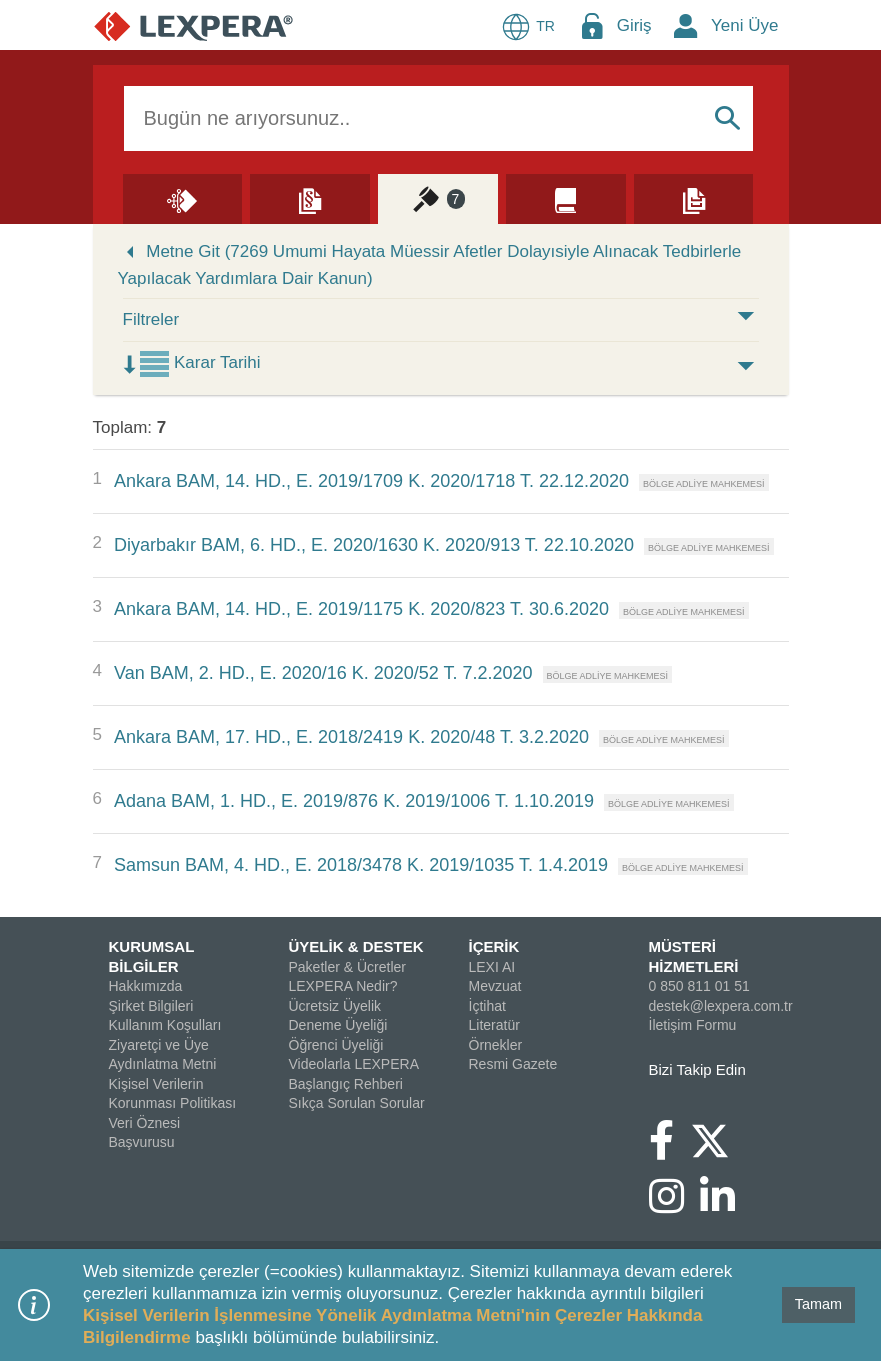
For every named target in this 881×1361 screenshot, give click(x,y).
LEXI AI (492, 967)
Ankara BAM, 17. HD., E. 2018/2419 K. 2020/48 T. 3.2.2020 (351, 737)
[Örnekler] (694, 198)
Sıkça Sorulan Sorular (357, 1103)
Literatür (494, 1025)
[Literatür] (566, 198)
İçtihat (487, 1006)
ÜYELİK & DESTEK (356, 946)
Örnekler (496, 1045)
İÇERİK (494, 946)
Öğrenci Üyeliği (336, 1045)
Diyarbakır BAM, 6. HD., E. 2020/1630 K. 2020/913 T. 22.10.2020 (374, 545)
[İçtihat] (438, 198)
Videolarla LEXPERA (354, 1064)
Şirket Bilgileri (151, 1006)
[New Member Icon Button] (686, 25)
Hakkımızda (146, 986)
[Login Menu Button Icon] (592, 25)
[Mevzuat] (310, 198)
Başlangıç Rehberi (346, 1084)
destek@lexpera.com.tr (721, 1006)
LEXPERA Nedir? (343, 986)
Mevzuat (495, 986)
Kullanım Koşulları (165, 1025)
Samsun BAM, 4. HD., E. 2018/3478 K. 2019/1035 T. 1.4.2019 (361, 865)
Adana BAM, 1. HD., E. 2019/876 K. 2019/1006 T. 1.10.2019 (354, 801)
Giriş (634, 25)
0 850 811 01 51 (699, 986)
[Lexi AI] (183, 198)
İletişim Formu (693, 1025)
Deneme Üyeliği (338, 1025)
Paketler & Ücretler (347, 967)
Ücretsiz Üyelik (335, 1006)
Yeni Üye (744, 25)
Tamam (818, 1304)
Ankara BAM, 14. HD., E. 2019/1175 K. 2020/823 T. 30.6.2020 (361, 609)
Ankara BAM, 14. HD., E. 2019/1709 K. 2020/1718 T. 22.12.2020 (371, 481)
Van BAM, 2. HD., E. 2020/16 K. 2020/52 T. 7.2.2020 (323, 673)
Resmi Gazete (513, 1064)
